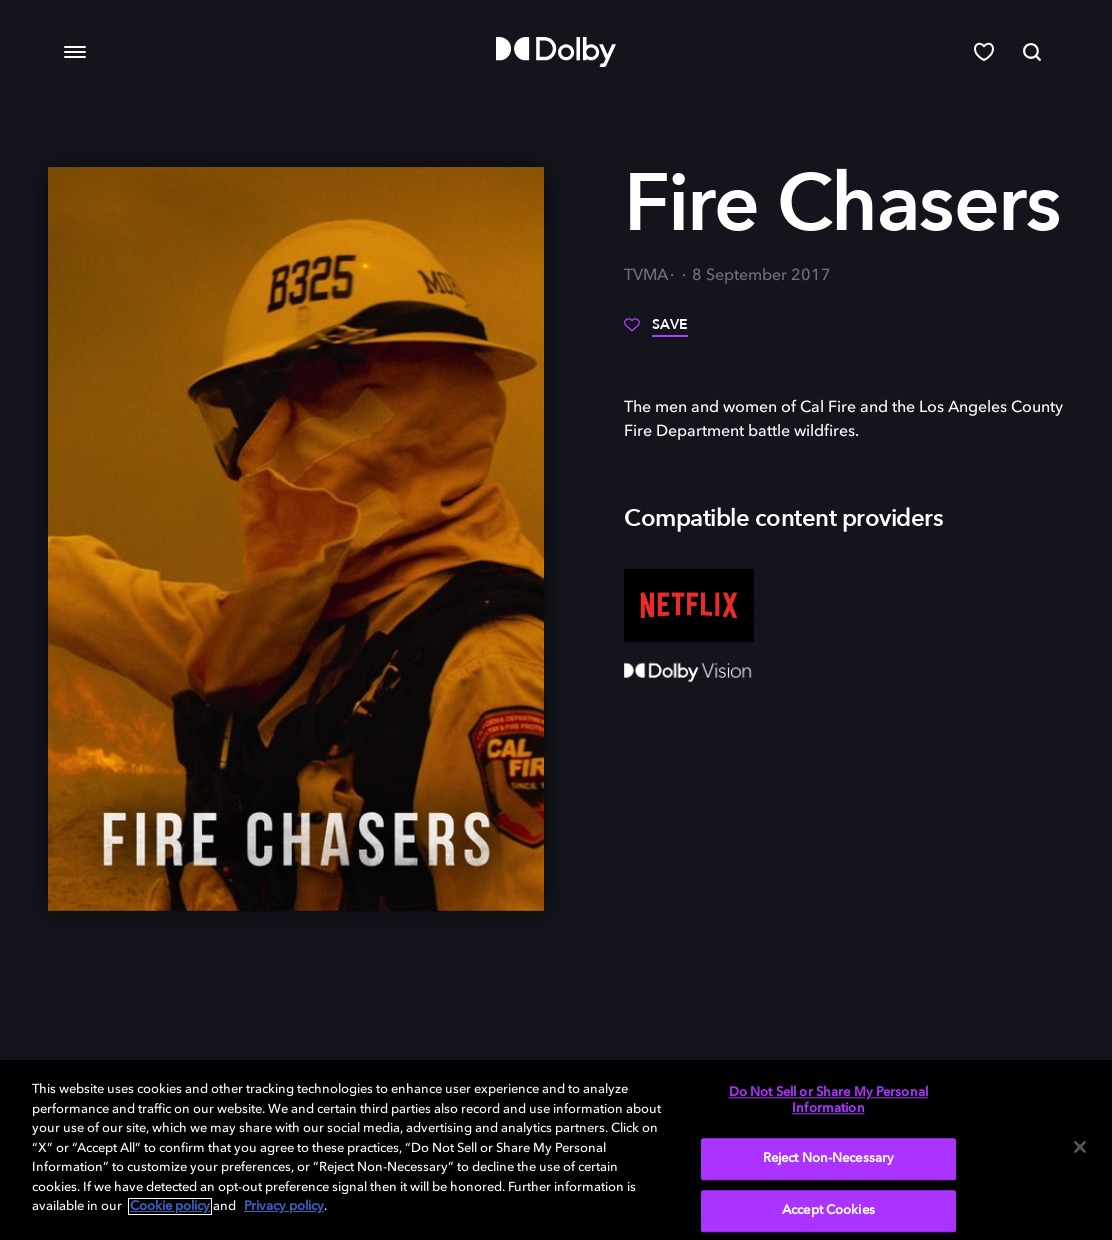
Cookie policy (170, 1206)
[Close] (1080, 1147)
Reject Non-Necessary (829, 1159)
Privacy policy (284, 1206)
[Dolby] (556, 52)
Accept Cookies (828, 1210)
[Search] (1032, 52)
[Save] (656, 332)
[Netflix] (689, 605)
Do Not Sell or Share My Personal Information (828, 1100)
